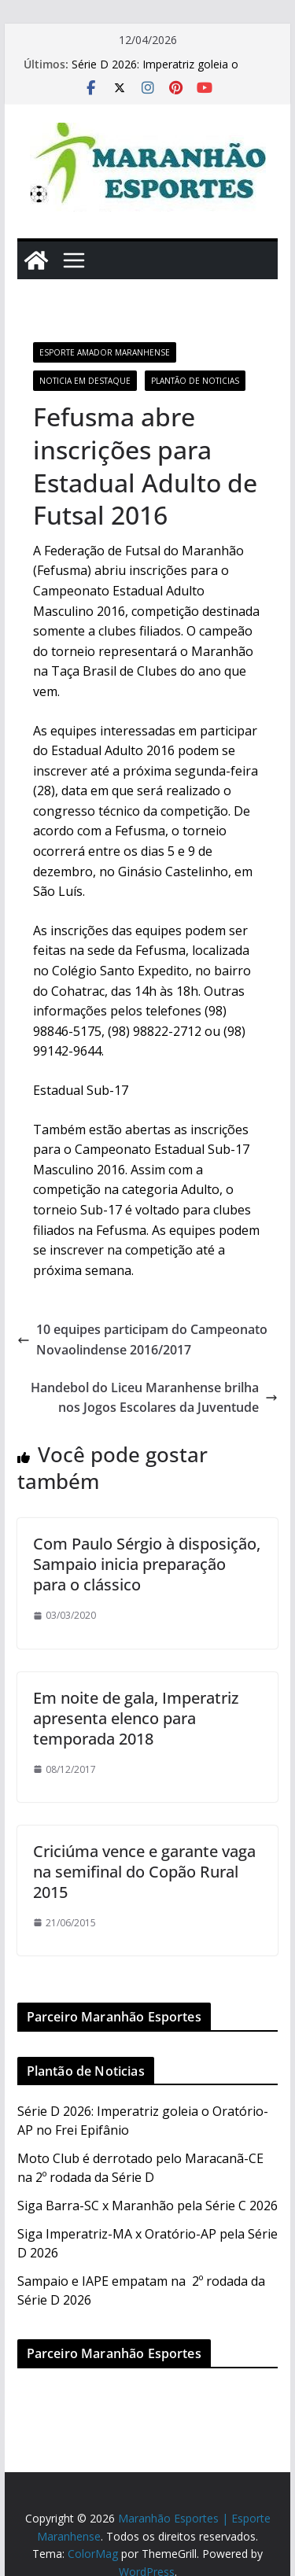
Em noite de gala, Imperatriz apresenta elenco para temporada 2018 (135, 1718)
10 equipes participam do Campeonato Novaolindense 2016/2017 (142, 1339)
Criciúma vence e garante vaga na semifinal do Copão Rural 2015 (144, 1872)
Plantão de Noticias (195, 380)
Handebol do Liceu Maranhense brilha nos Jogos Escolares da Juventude (154, 1398)
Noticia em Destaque (85, 380)
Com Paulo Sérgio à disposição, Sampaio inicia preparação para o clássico (146, 1564)
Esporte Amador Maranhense (104, 352)
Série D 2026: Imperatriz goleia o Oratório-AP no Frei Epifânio (155, 72)
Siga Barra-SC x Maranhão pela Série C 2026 (147, 2205)
